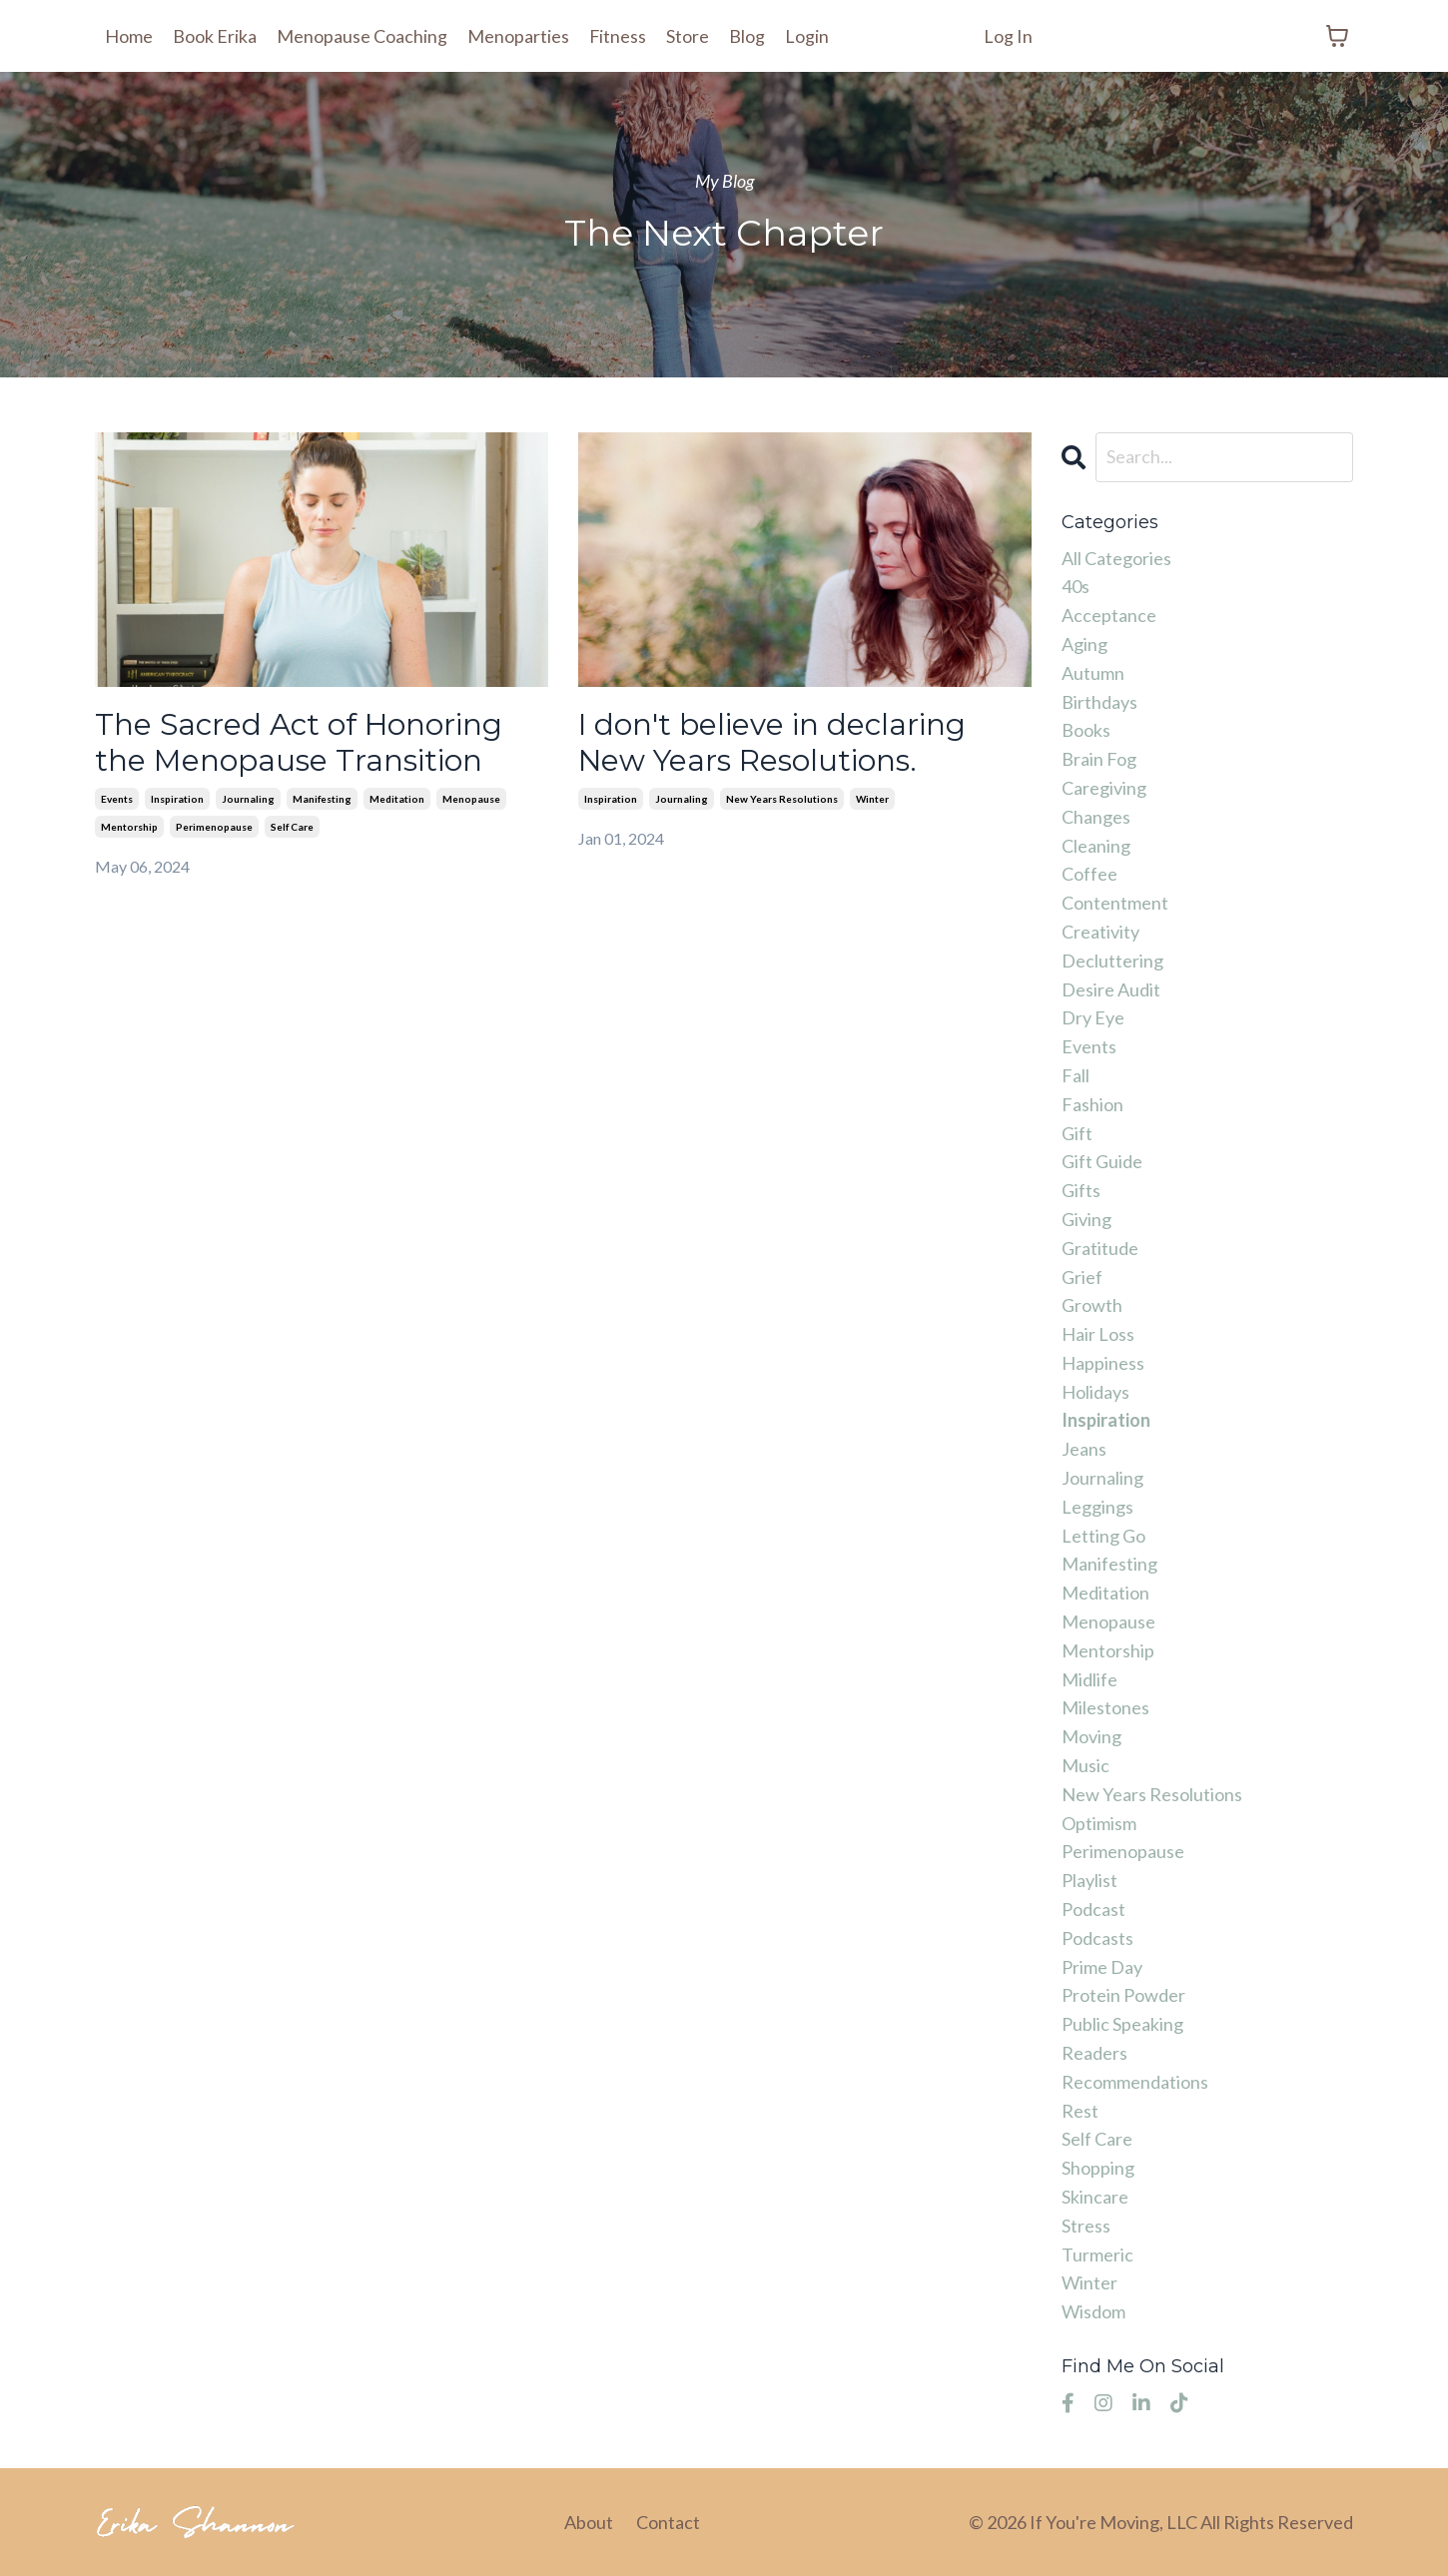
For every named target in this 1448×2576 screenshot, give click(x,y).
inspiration (177, 800)
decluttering (1112, 960)
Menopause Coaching (362, 36)
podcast (1093, 1909)
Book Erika (215, 36)
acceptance (1109, 615)
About (588, 2522)
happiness (1103, 1363)
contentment (1115, 903)
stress (1086, 2226)
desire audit (1111, 989)
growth (1092, 1305)
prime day (1102, 1967)
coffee (1089, 874)
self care (292, 828)
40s (1075, 586)
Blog (748, 36)
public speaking (1122, 2024)
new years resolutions (782, 800)
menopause (471, 800)
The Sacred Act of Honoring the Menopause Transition (301, 743)
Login (808, 36)
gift (1077, 1133)
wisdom (1093, 2311)
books (1086, 730)
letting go (1103, 1536)
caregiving (1104, 788)
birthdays (1099, 702)
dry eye (1093, 1017)
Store (688, 36)
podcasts (1097, 1938)
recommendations (1135, 2082)
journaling (248, 800)
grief (1082, 1277)
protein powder (1123, 1995)
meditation (396, 800)
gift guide (1102, 1161)
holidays (1095, 1392)
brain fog (1099, 759)
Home (129, 36)
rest (1080, 2111)
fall (1075, 1075)
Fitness (618, 36)
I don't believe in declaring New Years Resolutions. (773, 743)
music (1085, 1765)
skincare (1095, 2197)
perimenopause (214, 828)
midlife (1089, 1679)
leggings (1097, 1507)
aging (1084, 644)
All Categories (1116, 558)
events (117, 800)
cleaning (1096, 846)
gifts (1081, 1190)
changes (1096, 817)
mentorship (129, 828)
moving (1091, 1736)
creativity (1100, 932)
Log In (1008, 36)
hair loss (1098, 1334)
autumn (1093, 673)
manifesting (322, 800)
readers (1094, 2053)
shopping (1098, 2168)
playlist (1089, 1880)
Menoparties (518, 36)
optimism (1099, 1823)
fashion (1092, 1104)
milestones (1105, 1707)
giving (1086, 1219)
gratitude (1100, 1248)
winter (872, 800)
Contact (668, 2522)
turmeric (1097, 2254)
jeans (1084, 1449)
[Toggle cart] (1337, 36)
